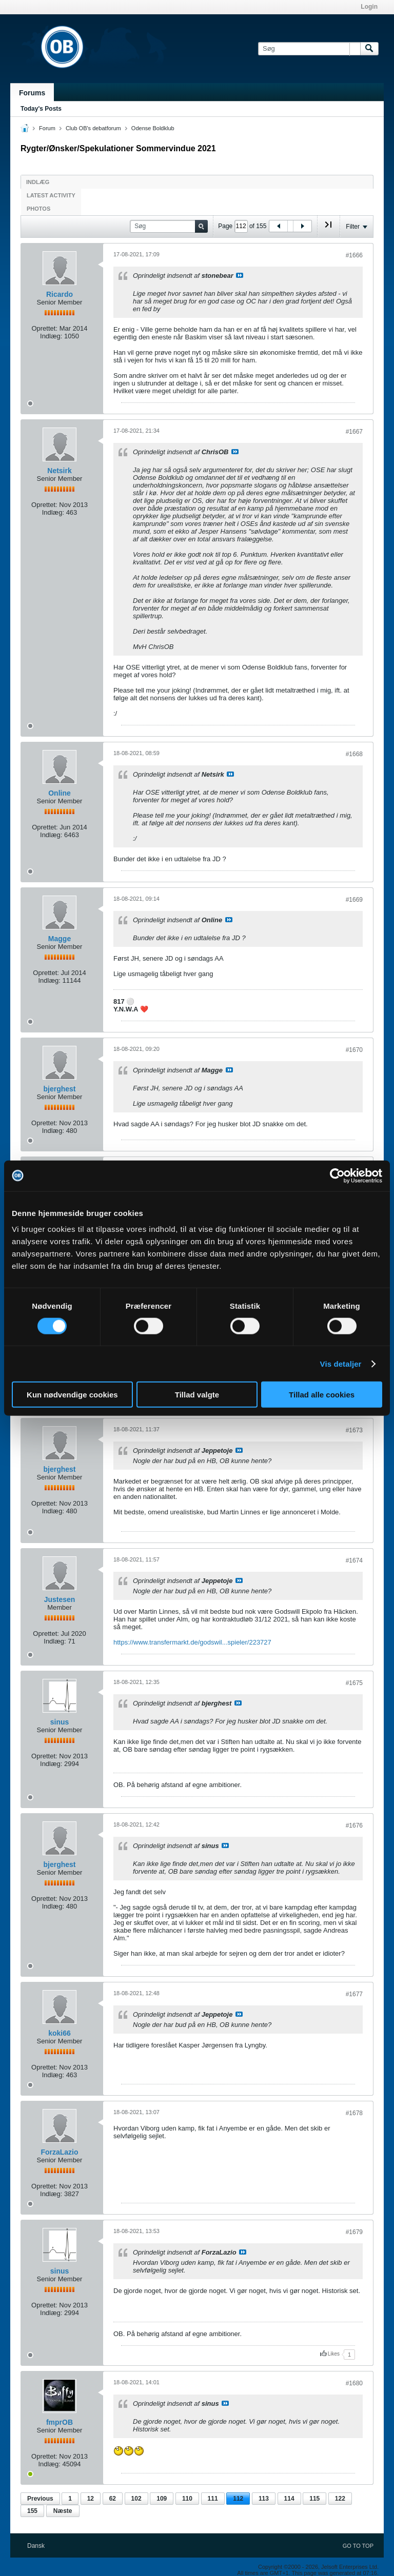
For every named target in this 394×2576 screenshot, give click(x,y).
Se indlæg (239, 275)
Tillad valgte (197, 1394)
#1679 (354, 2232)
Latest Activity (51, 195)
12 (90, 2498)
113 (264, 2498)
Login (369, 6)
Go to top (358, 2546)
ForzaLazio (59, 2152)
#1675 (354, 1683)
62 (112, 2498)
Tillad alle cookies (321, 1394)
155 (32, 2510)
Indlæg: (51, 336)
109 (161, 2498)
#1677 (354, 1994)
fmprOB (59, 2422)
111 (213, 2498)
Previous (40, 2498)
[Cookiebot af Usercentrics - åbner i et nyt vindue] (337, 1175)
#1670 (354, 1049)
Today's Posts (41, 108)
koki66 (59, 2033)
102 (136, 2498)
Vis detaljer (341, 1363)
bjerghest (59, 1089)
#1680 (354, 2383)
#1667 (354, 431)
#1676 (354, 1825)
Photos (38, 209)
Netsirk (59, 470)
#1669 (354, 899)
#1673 (354, 1430)
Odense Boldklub (152, 128)
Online (59, 793)
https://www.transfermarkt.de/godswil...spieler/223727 (192, 1642)
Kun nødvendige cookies (72, 1394)
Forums (32, 93)
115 (314, 2498)
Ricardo (59, 294)
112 (238, 2498)
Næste (62, 2510)
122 (340, 2498)
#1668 (354, 754)
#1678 (354, 2113)
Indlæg (37, 182)
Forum (47, 128)
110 (187, 2498)
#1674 (354, 1560)
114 (289, 2498)
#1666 (354, 255)
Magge (59, 939)
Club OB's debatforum (93, 128)
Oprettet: (44, 328)
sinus (59, 1722)
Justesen (59, 1599)
